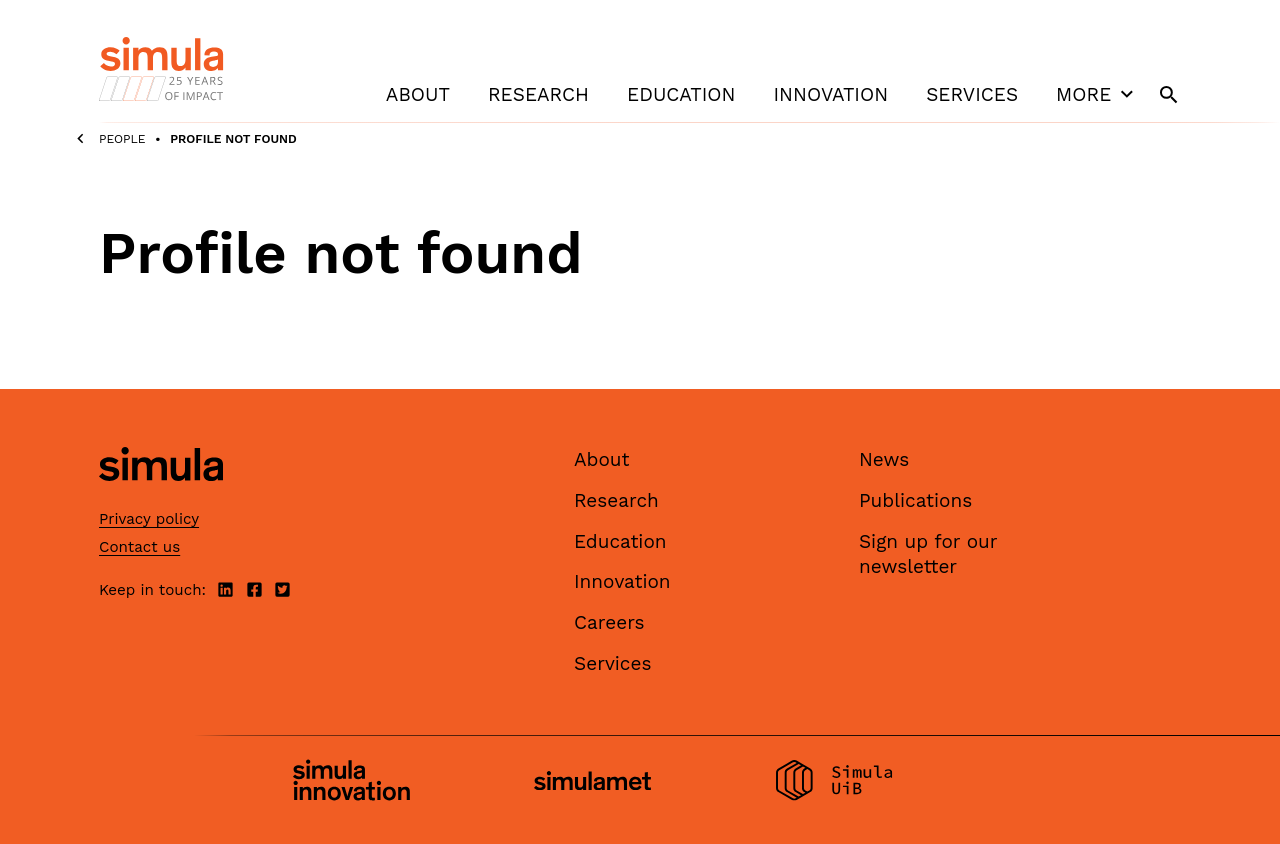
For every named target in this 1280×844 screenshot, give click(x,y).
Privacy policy (149, 519)
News (884, 459)
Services (972, 94)
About (418, 94)
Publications (915, 500)
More (1097, 94)
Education (681, 94)
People (122, 139)
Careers (609, 622)
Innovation (830, 94)
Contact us (139, 547)
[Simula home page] (161, 498)
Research (538, 94)
